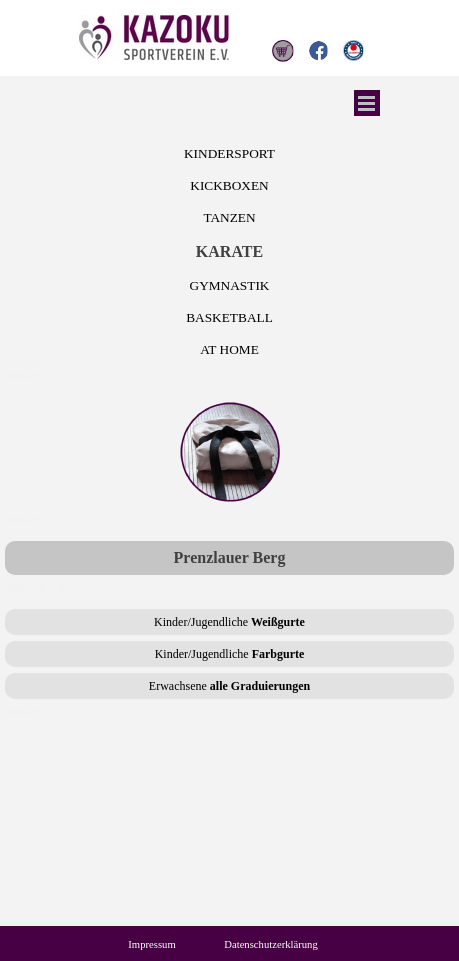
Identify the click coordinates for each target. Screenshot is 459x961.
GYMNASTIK (230, 285)
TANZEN (229, 217)
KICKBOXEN (229, 185)
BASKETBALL (229, 317)
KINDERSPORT (229, 153)
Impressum (151, 944)
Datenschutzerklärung (271, 944)
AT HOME (229, 349)
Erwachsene (229, 686)
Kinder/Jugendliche (229, 622)
